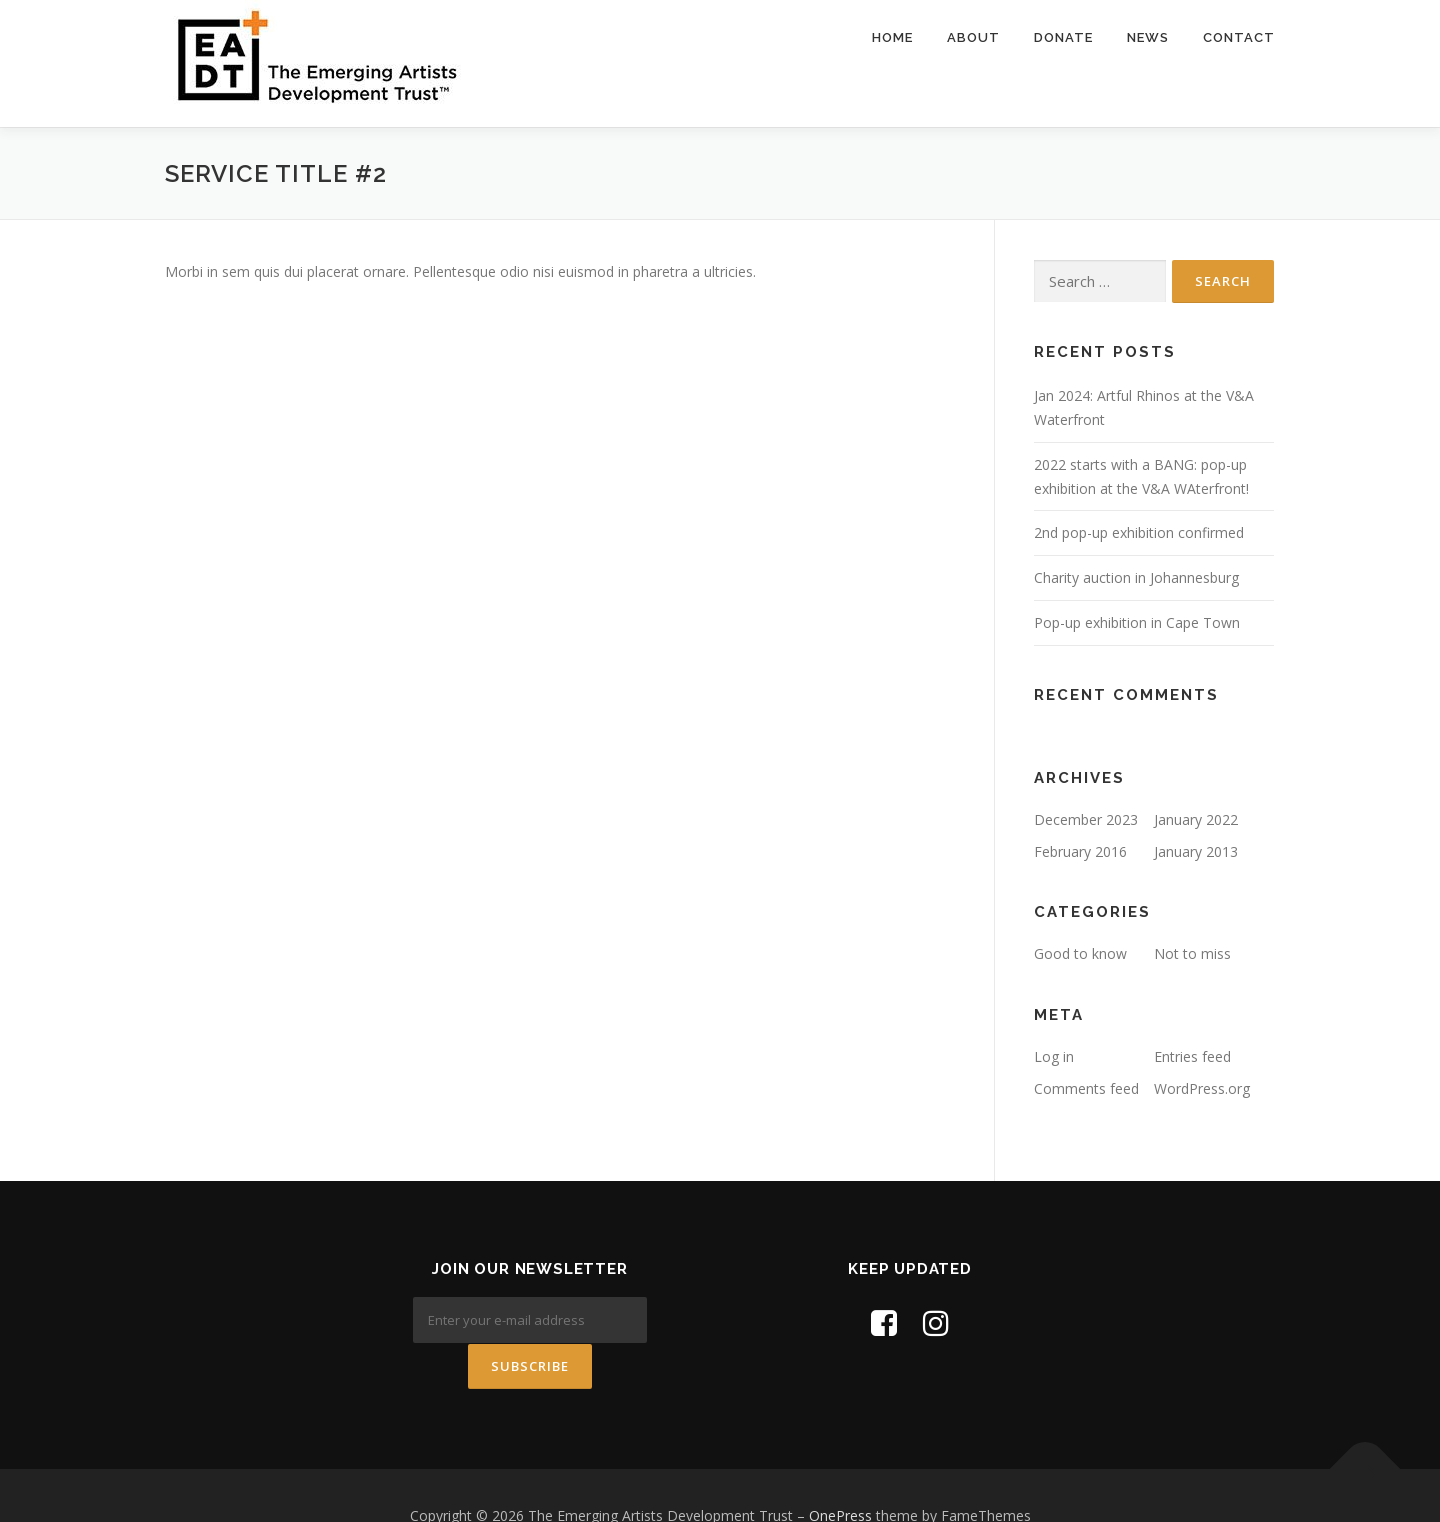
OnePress (840, 1474)
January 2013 (1196, 851)
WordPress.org (1202, 1088)
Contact (1239, 37)
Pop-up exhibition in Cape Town (1137, 622)
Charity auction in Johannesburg (1136, 577)
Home (892, 37)
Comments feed (1086, 1088)
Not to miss (1192, 953)
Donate (1063, 37)
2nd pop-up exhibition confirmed (1139, 532)
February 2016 (1080, 851)
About (973, 37)
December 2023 (1086, 819)
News (1148, 37)
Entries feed (1192, 1056)
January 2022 (1196, 819)
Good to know (1080, 953)
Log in (1054, 1056)
